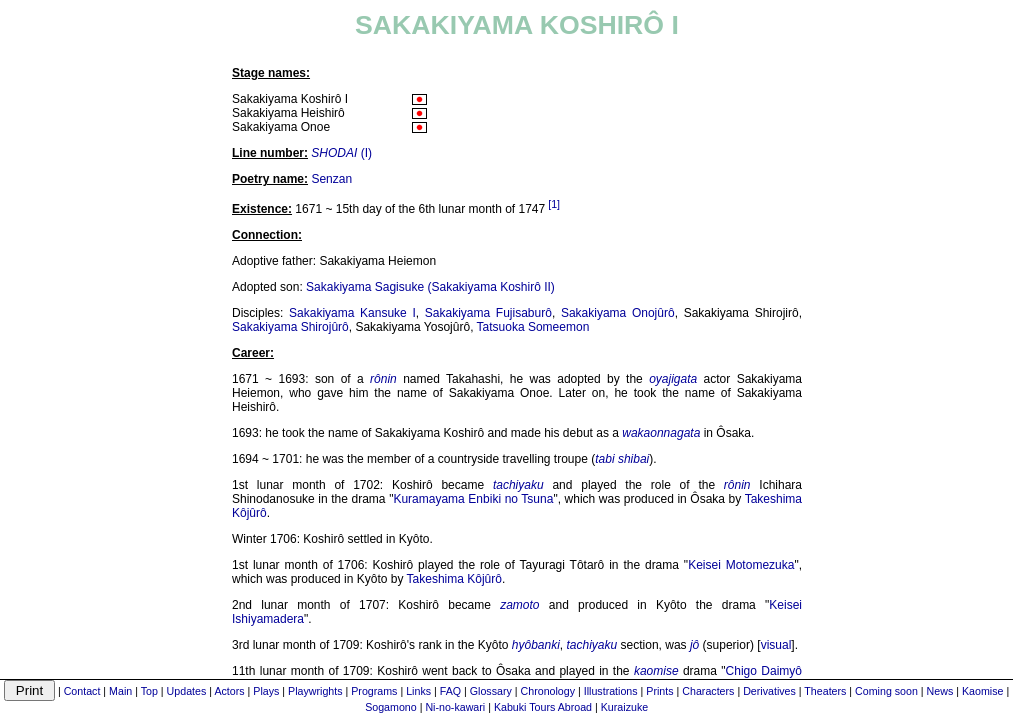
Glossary (491, 691)
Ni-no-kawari (455, 707)
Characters (708, 691)
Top (149, 691)
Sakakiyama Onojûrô (618, 313)
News (940, 691)
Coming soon (886, 691)
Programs (374, 691)
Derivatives (769, 691)
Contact (82, 691)
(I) (341, 153)
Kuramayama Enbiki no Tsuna (473, 499)
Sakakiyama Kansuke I (352, 313)
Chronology (548, 691)
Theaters (825, 691)
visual (776, 645)
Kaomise (982, 691)
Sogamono (391, 707)
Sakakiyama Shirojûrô (290, 327)
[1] (554, 204)
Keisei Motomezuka (741, 565)
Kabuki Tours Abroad (543, 707)
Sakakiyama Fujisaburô (488, 313)
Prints (659, 691)
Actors (229, 691)
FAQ (450, 691)
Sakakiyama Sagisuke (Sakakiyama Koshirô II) (430, 287)
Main (120, 691)
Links (418, 691)
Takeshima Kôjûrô (454, 579)
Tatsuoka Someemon (533, 327)
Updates (187, 691)
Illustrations (611, 691)
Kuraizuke (624, 707)
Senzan (331, 179)
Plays (266, 691)
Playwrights (315, 691)
